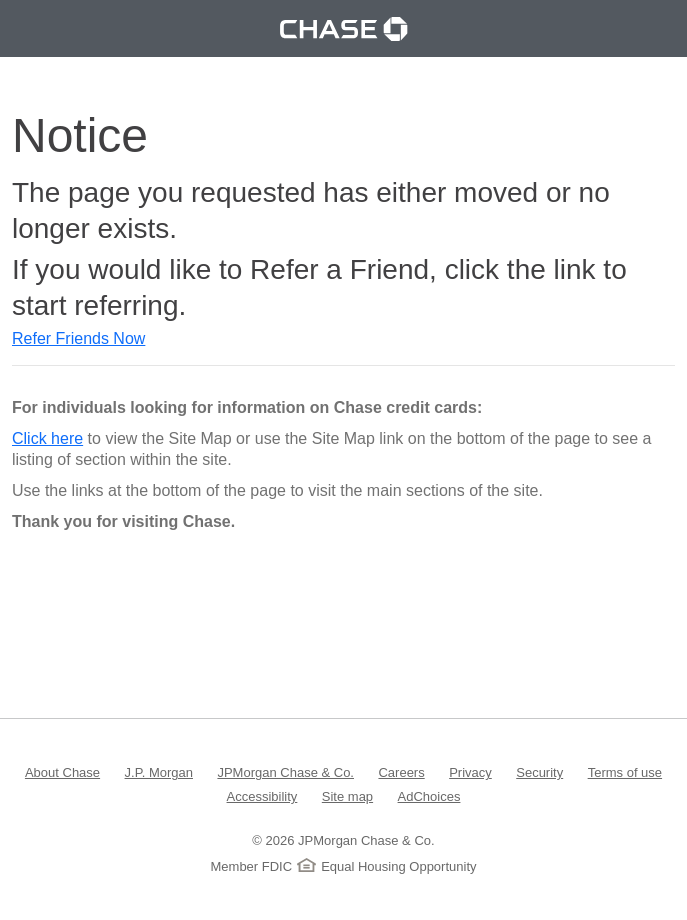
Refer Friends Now (78, 338)
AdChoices (429, 795)
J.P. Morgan (159, 771)
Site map (347, 795)
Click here (47, 438)
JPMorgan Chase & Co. (285, 771)
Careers (401, 771)
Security (539, 771)
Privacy (470, 771)
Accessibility (262, 795)
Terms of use (625, 771)
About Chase (62, 771)
